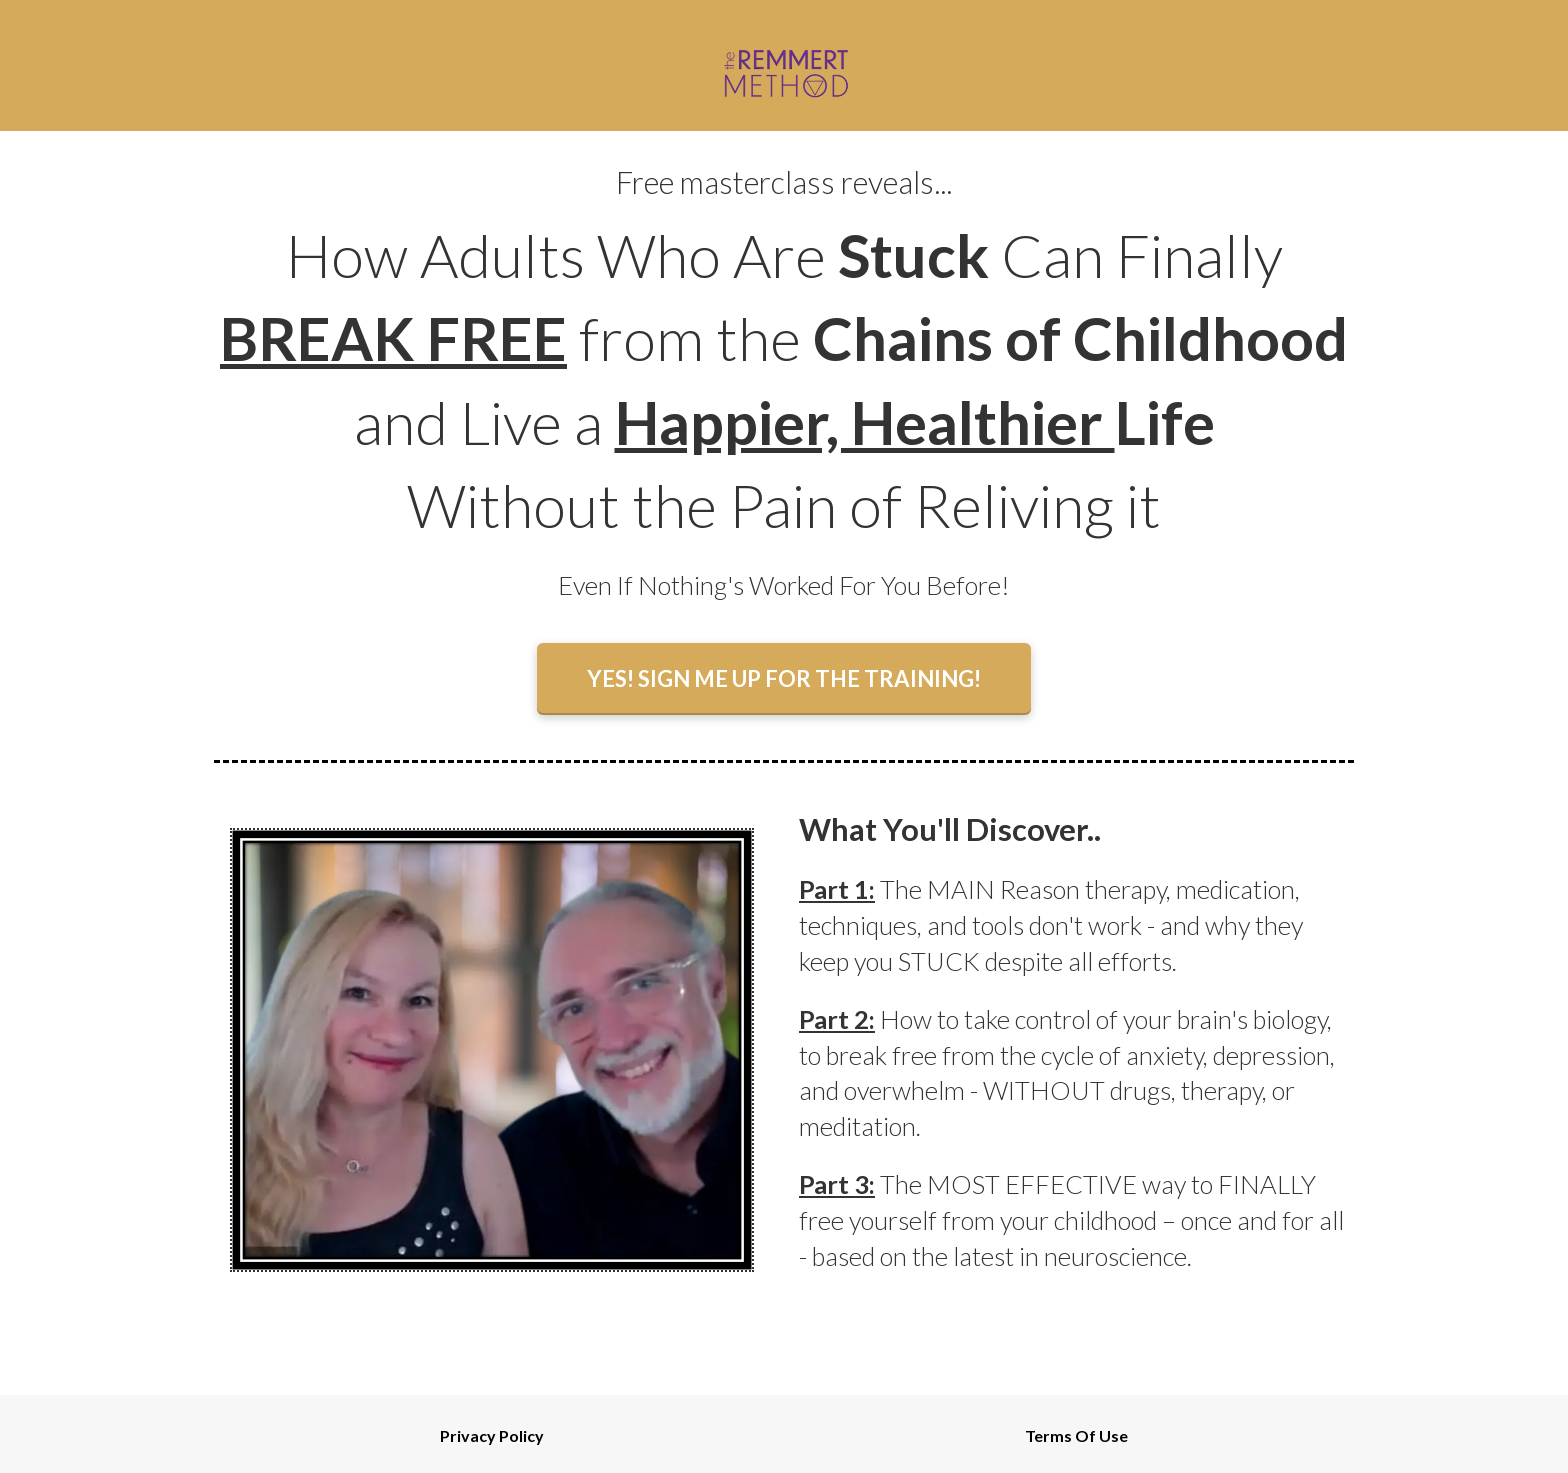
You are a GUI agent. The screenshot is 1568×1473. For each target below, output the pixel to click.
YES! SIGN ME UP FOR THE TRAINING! (784, 678)
